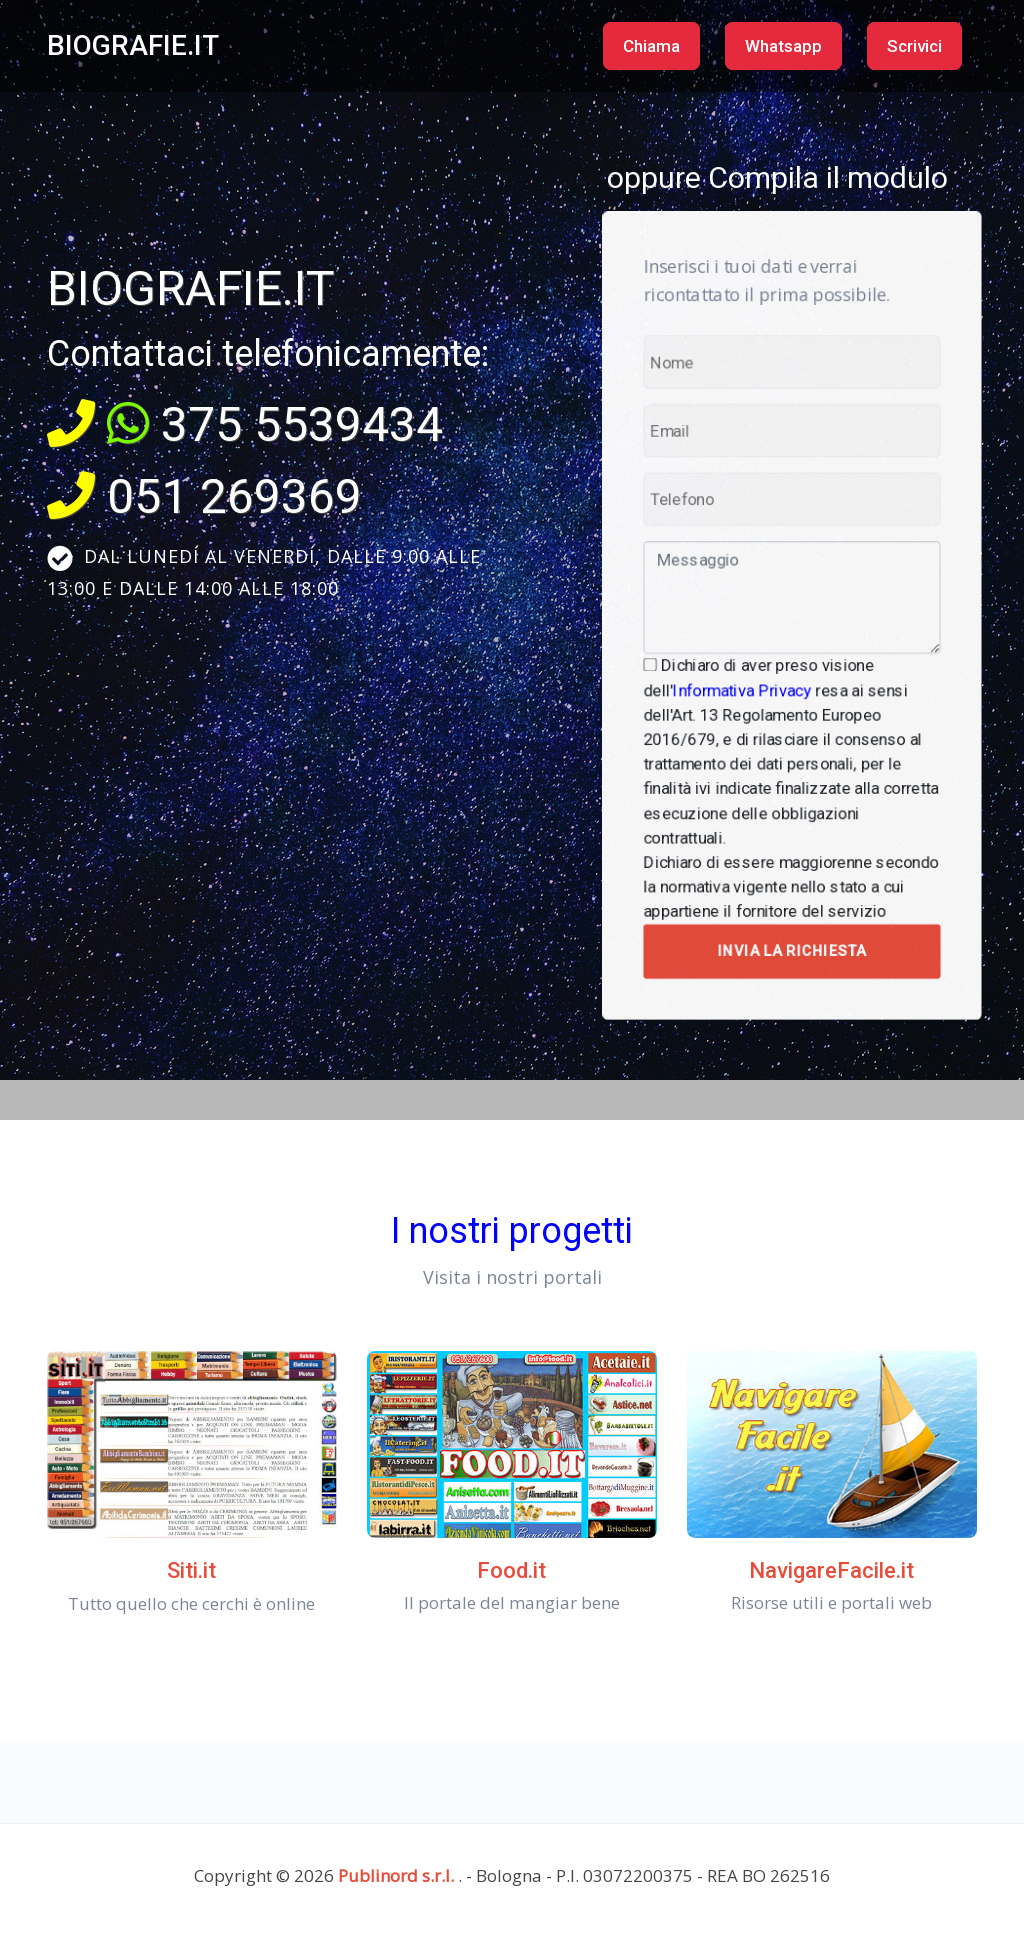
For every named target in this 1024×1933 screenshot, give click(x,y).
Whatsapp (783, 46)
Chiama (651, 46)
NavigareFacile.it (831, 1570)
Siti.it (191, 1570)
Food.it (511, 1570)
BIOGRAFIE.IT (133, 45)
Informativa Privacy (749, 679)
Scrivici (914, 46)
